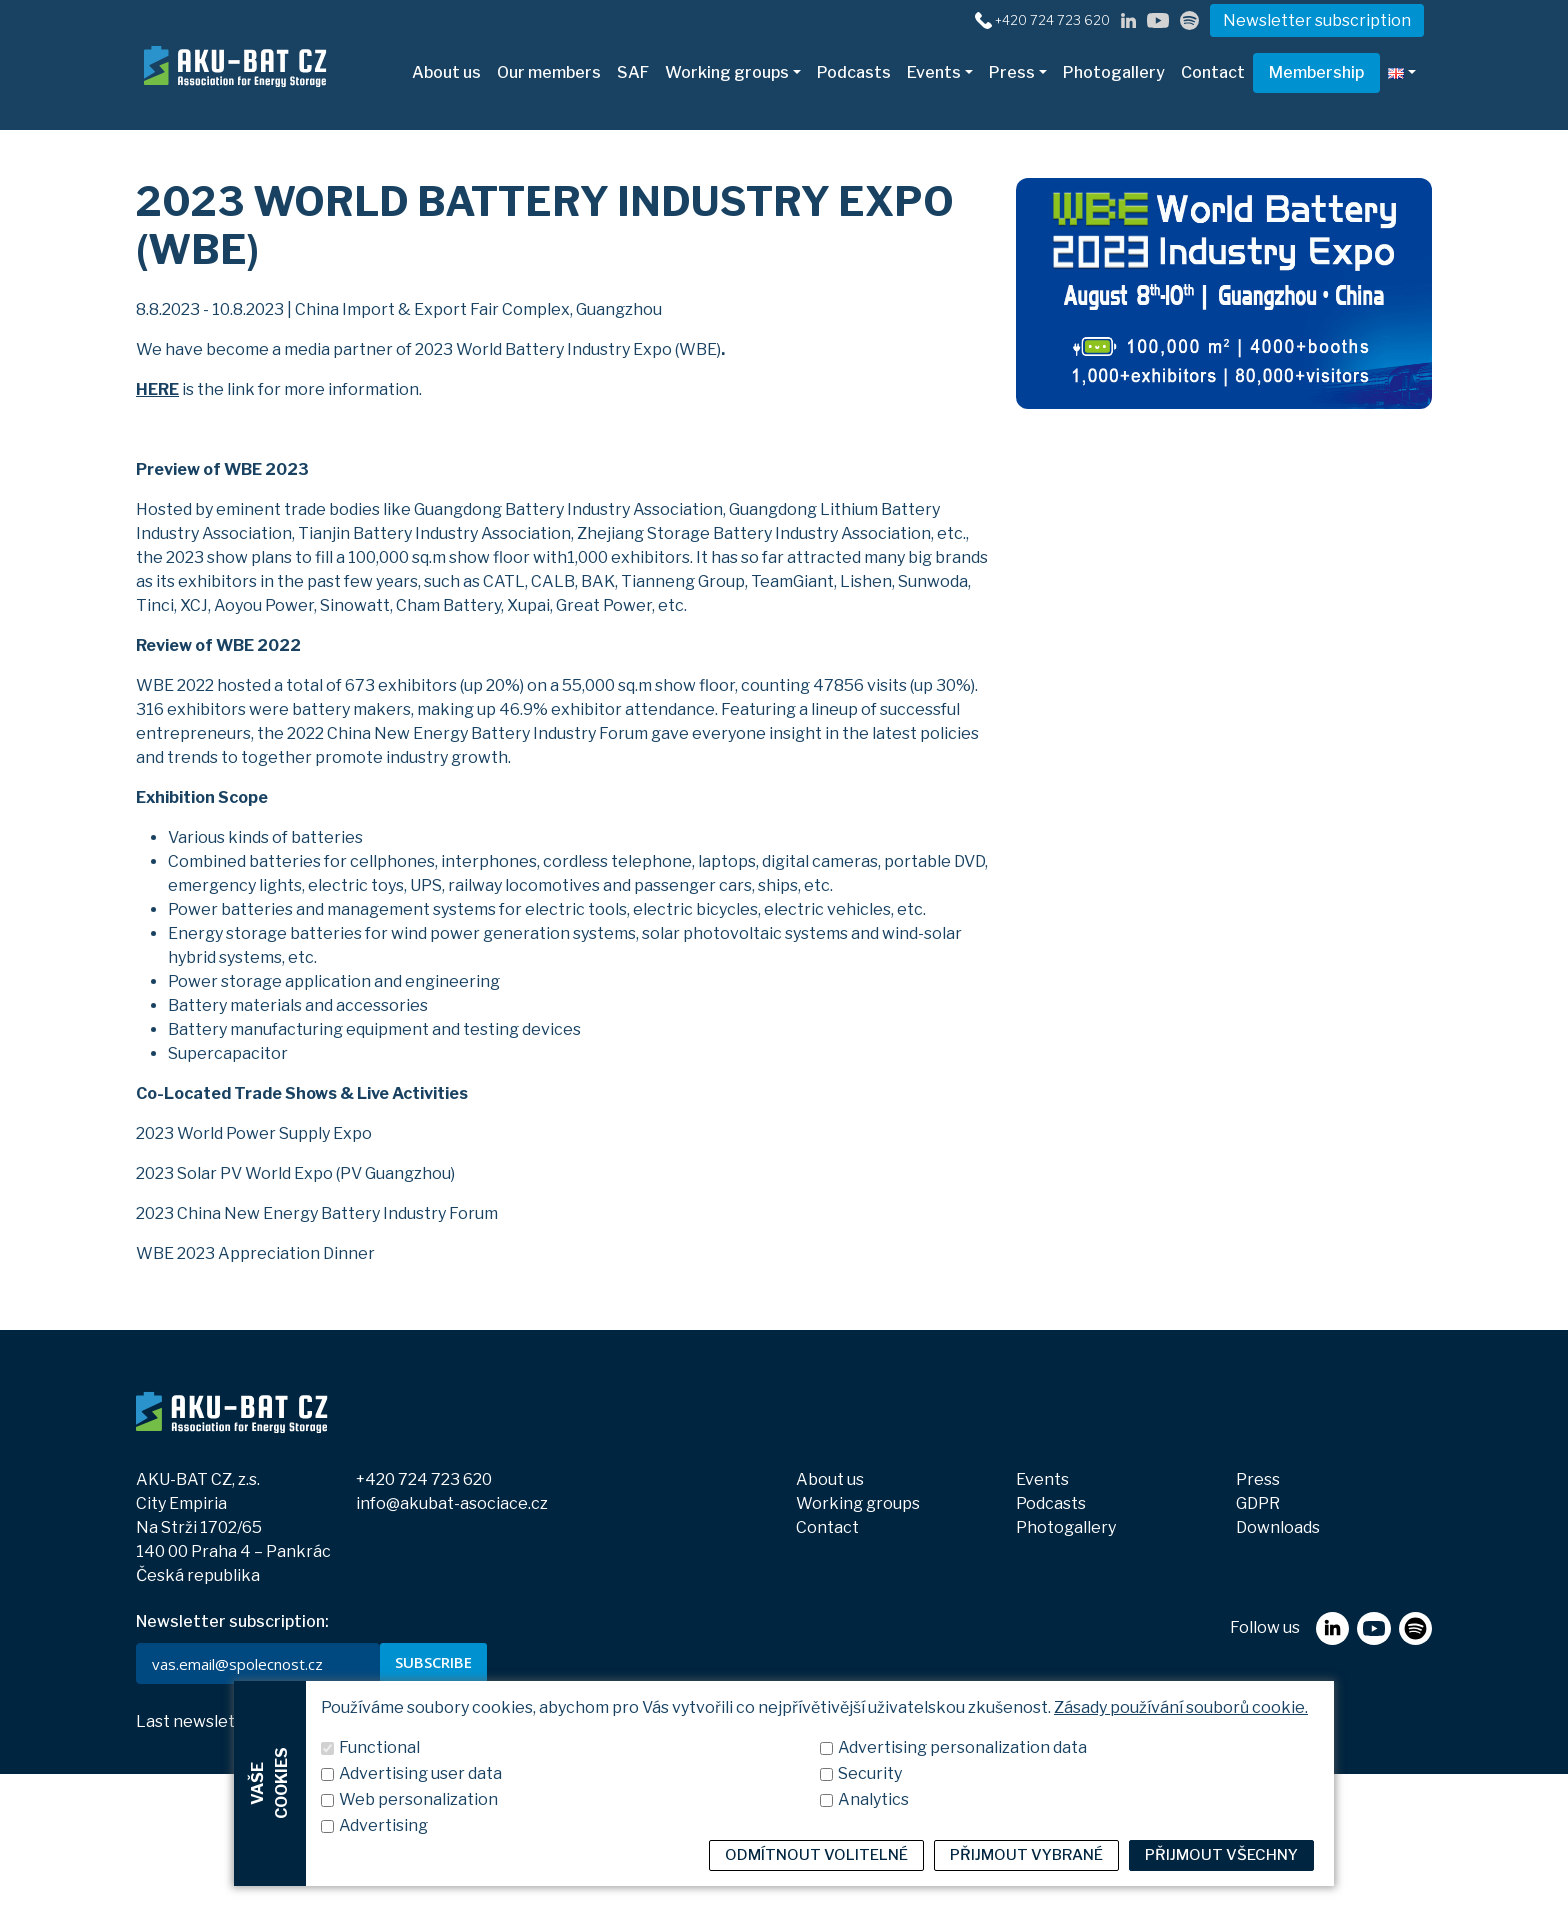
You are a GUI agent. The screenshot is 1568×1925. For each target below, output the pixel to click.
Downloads (1278, 1527)
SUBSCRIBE (433, 1662)
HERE (157, 389)
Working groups (727, 72)
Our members (549, 72)
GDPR (1258, 1503)
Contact (1213, 72)
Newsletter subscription (1317, 20)
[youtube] (1158, 19)
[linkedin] (1128, 19)
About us (446, 72)
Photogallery (1114, 72)
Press (1012, 72)
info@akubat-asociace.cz (452, 1503)
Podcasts (854, 72)
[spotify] (1189, 19)
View (305, 1722)
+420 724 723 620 (424, 1479)
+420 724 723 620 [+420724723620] (1052, 20)
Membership (1316, 72)
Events (934, 72)
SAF (633, 72)
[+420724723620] (983, 19)
